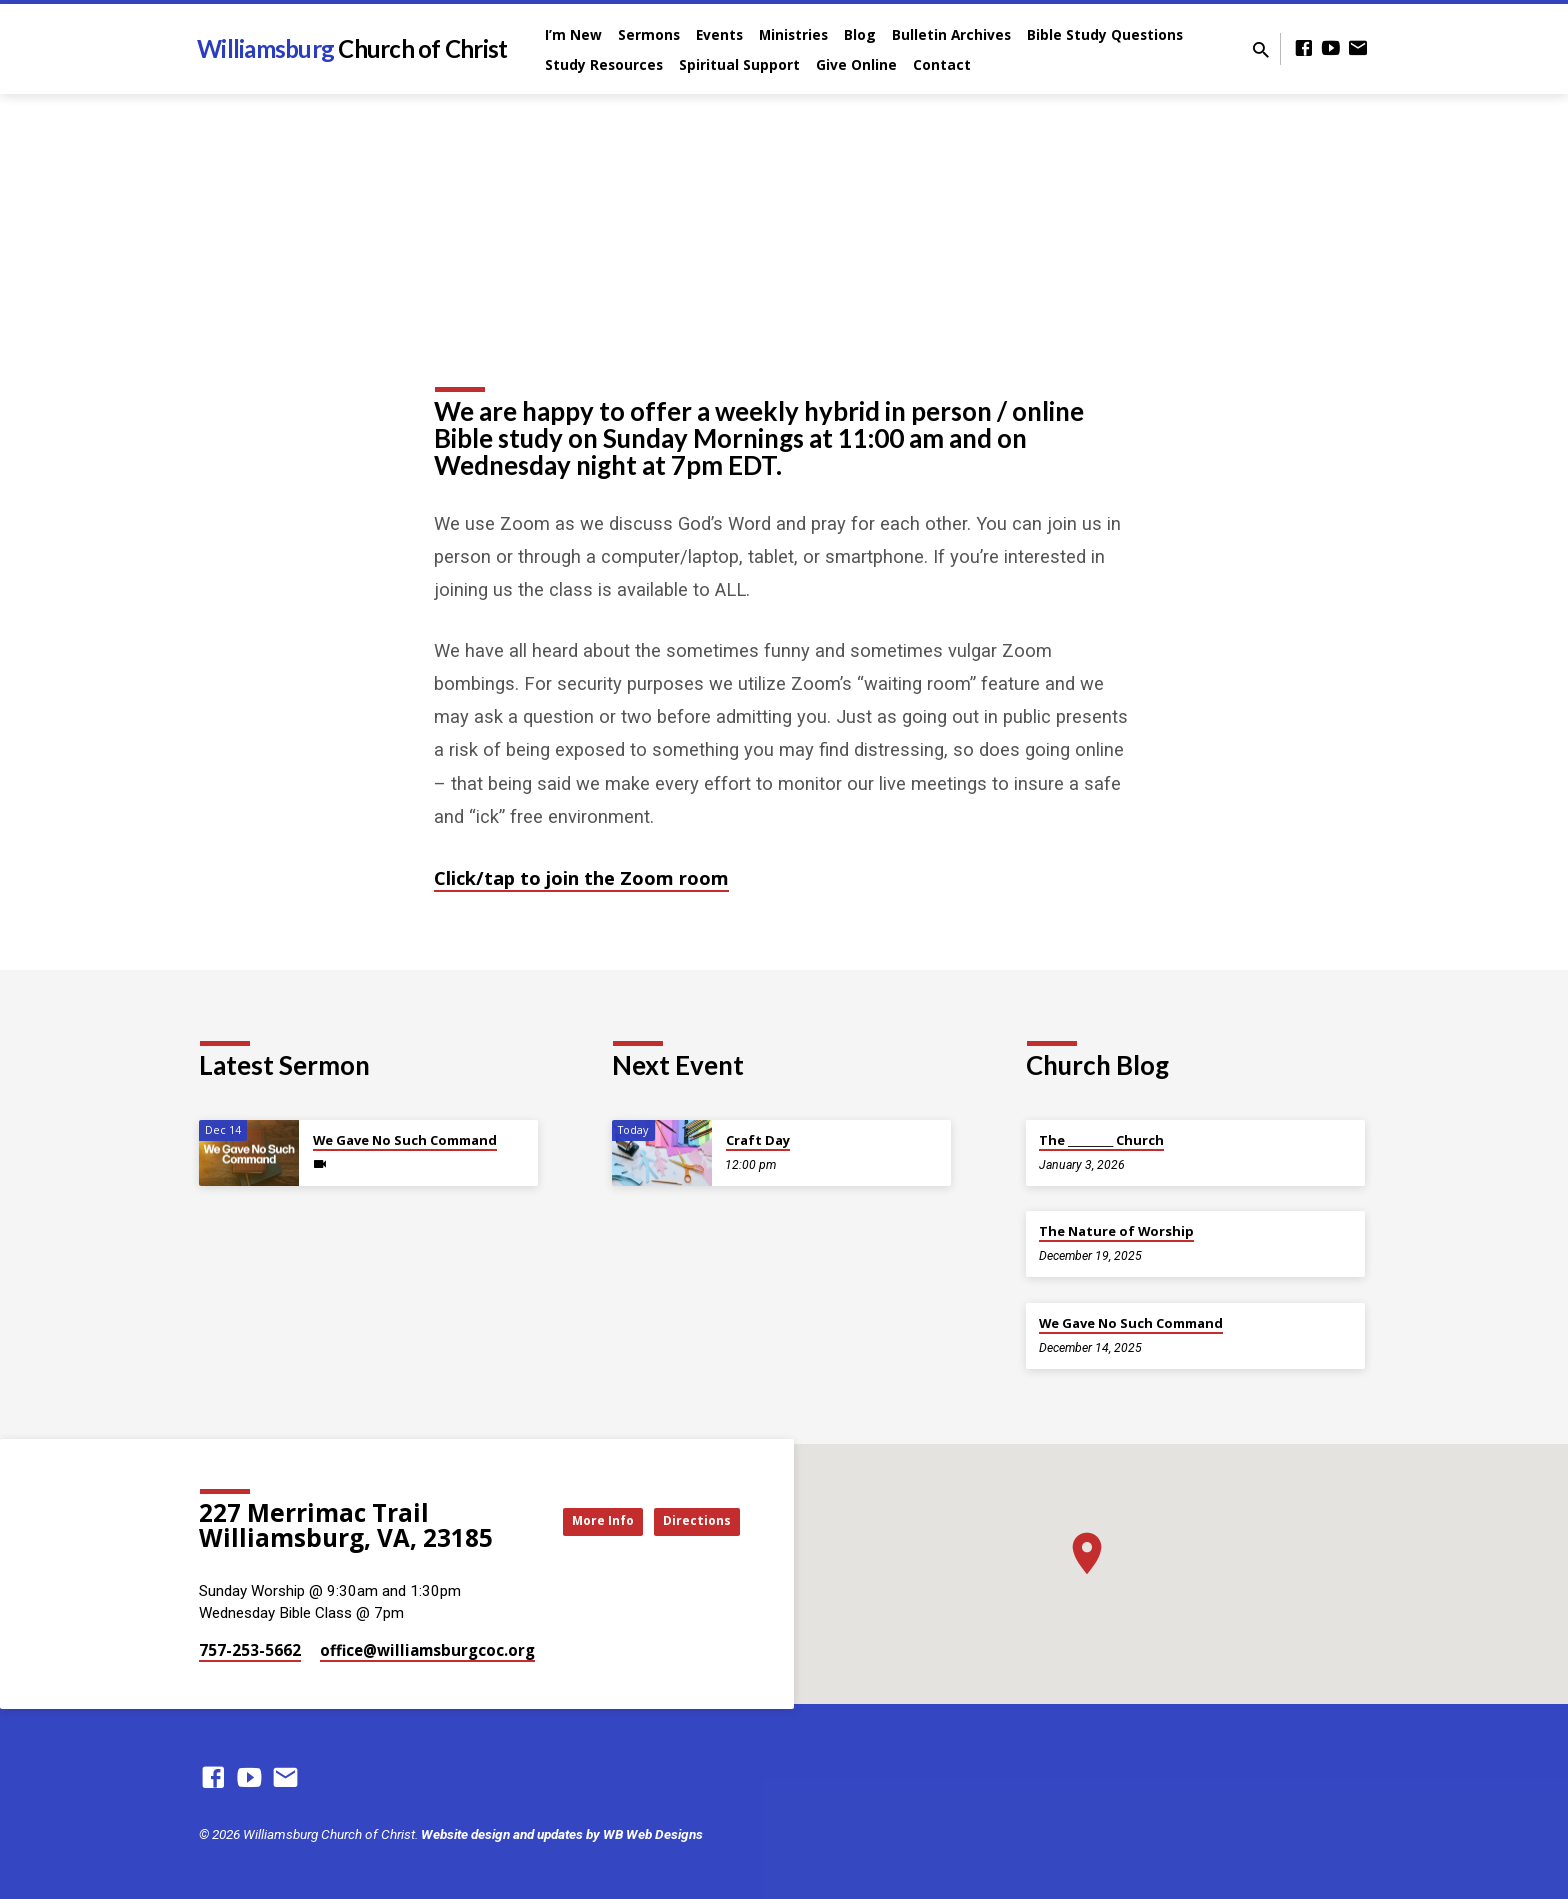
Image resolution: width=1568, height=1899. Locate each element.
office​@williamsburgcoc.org (427, 1650)
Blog (860, 34)
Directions (690, 1520)
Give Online (856, 64)
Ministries (793, 34)
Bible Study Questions (1105, 34)
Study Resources (604, 64)
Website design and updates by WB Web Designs (562, 1834)
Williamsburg (352, 48)
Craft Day (758, 1140)
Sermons (649, 34)
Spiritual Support (739, 64)
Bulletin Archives (951, 34)
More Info (578, 1520)
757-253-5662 (250, 1650)
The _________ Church (1101, 1140)
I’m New (573, 34)
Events (719, 34)
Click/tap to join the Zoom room (581, 877)
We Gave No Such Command (405, 1140)
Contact (942, 64)
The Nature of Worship (1116, 1231)
